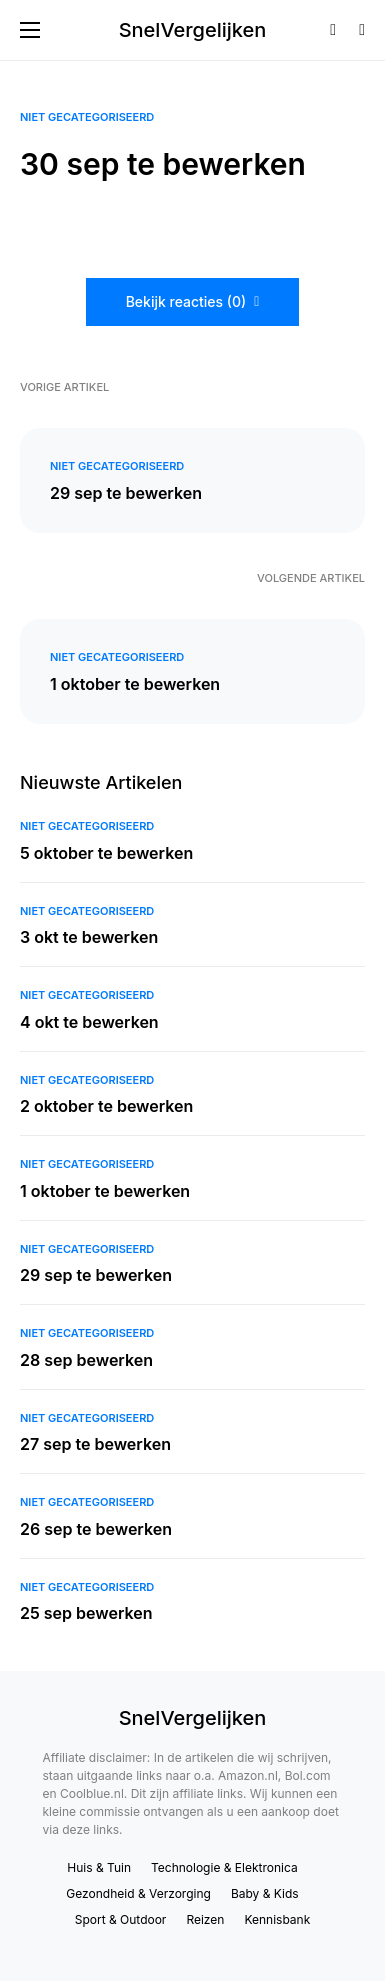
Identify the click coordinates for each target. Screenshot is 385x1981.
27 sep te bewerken (95, 1444)
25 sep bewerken (86, 1613)
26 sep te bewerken (96, 1529)
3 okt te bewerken (89, 937)
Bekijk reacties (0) (186, 301)
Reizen (205, 1919)
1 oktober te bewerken (135, 684)
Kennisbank (277, 1919)
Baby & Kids (265, 1893)
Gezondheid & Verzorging (138, 1893)
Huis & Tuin (99, 1867)
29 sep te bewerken (126, 493)
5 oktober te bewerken (106, 853)
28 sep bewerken (86, 1360)
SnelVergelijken (193, 30)
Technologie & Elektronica (224, 1867)
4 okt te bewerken (89, 1022)
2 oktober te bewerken (106, 1106)
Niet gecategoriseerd (87, 117)
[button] (30, 30)
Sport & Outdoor (121, 1919)
